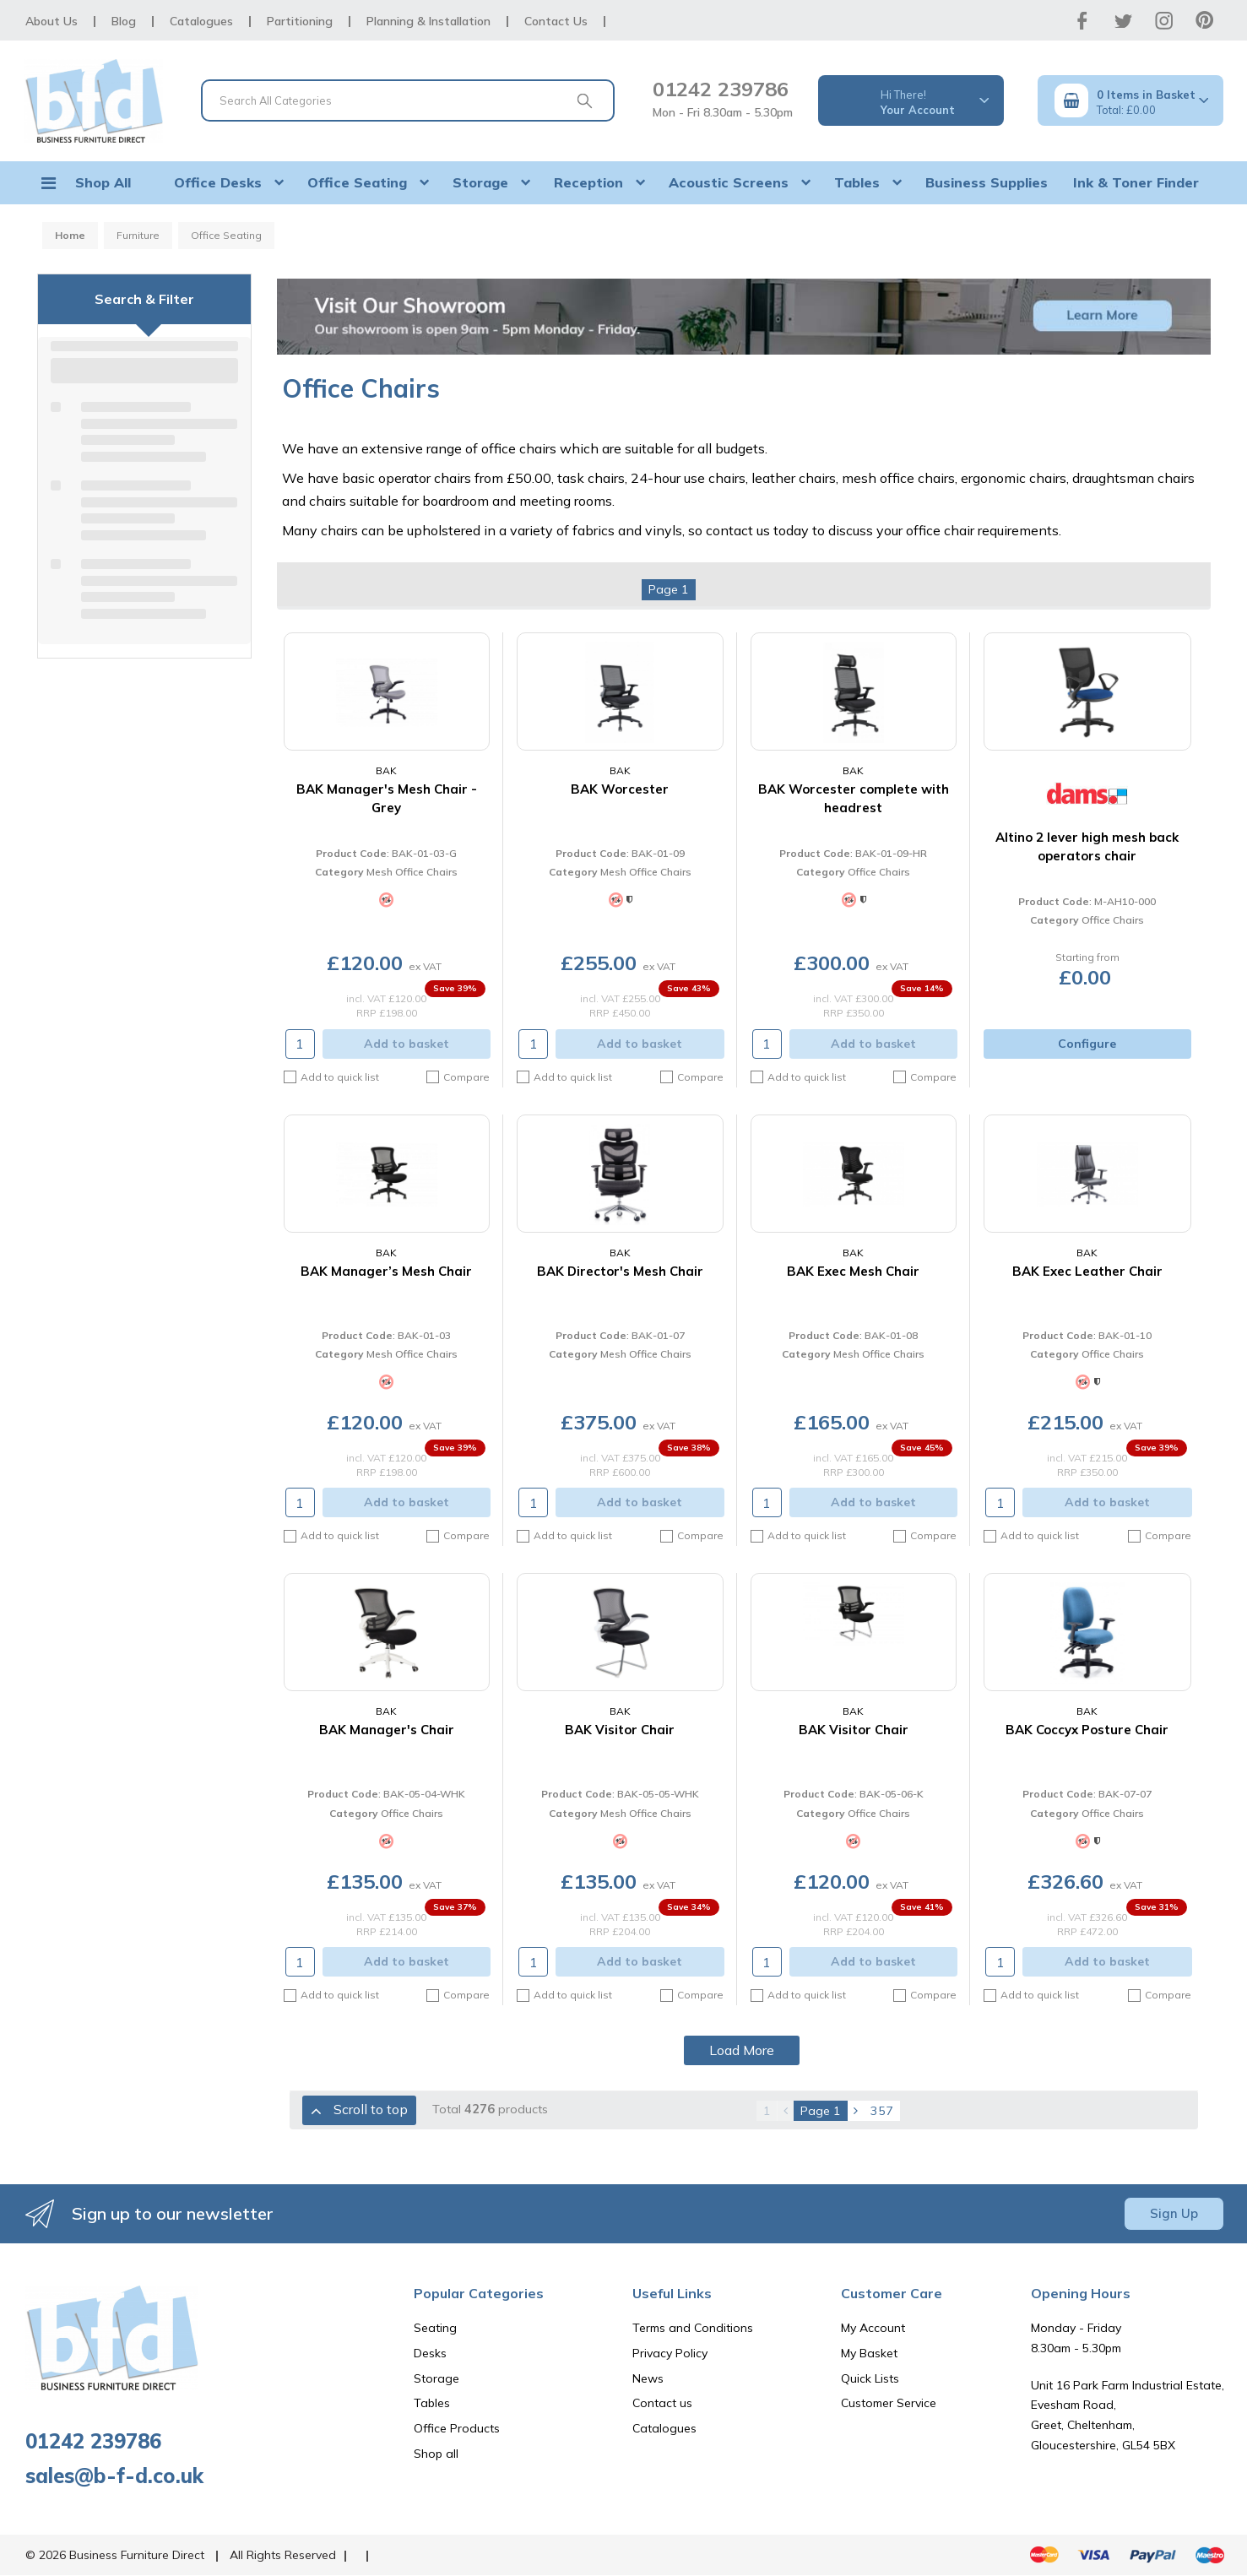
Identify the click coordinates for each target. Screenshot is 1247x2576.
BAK (386, 770)
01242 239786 (721, 88)
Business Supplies (986, 182)
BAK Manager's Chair (386, 1730)
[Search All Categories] (408, 100)
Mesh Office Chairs (412, 871)
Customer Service (888, 2403)
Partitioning (300, 21)
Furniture (138, 235)
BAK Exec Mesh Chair (853, 1271)
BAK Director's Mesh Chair (620, 1271)
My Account (873, 2327)
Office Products (457, 2428)
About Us (51, 21)
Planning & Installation (428, 21)
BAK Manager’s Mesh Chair (386, 1271)
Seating (435, 2327)
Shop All (103, 182)
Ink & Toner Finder (1136, 182)
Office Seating (357, 182)
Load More (741, 2050)
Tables (857, 182)
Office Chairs (879, 871)
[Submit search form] (585, 100)
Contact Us (556, 21)
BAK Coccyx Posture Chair (1087, 1730)
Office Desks (218, 182)
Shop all (436, 2453)
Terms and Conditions (692, 2327)
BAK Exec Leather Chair (1087, 1271)
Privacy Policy (670, 2353)
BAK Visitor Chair (620, 1730)
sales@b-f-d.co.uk (114, 2475)
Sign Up (1174, 2213)
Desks (430, 2353)
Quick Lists (870, 2378)
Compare (458, 1077)
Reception (588, 182)
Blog (123, 21)
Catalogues (201, 21)
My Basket (869, 2353)
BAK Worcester (620, 789)
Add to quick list (331, 1077)
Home (70, 235)
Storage (480, 182)
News (648, 2378)
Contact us (662, 2403)
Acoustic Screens (729, 182)
